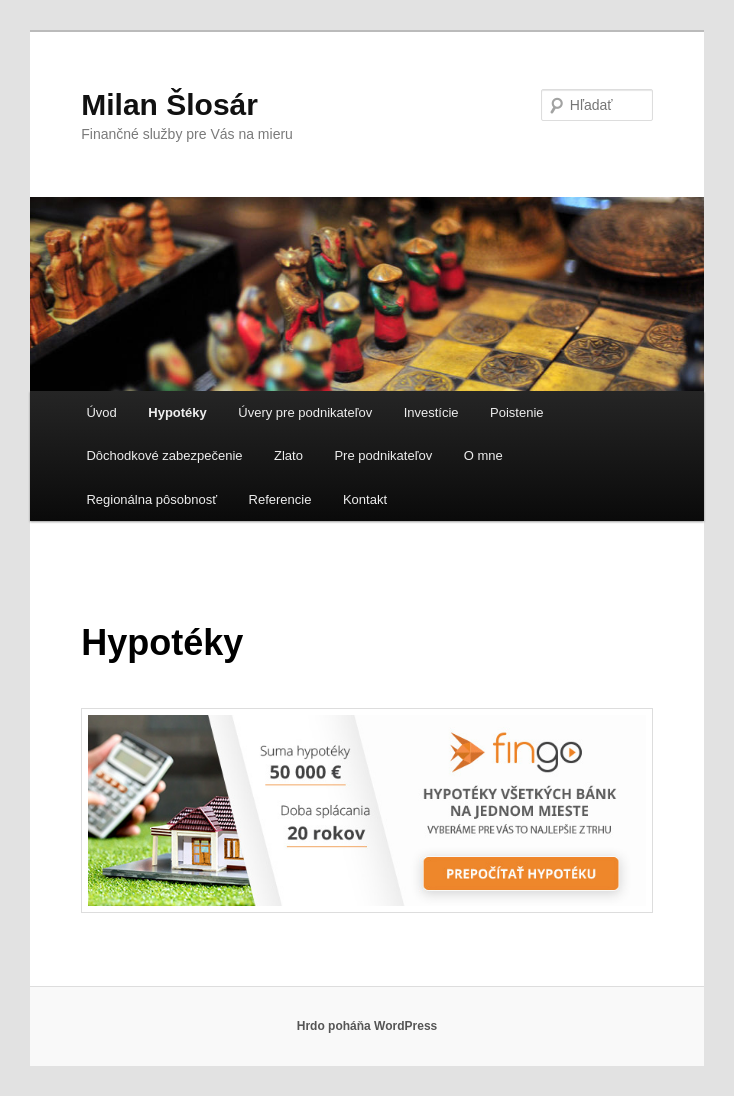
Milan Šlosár (169, 104)
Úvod (101, 412)
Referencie (280, 499)
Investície (431, 412)
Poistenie (516, 412)
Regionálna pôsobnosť (151, 499)
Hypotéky (177, 412)
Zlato (288, 455)
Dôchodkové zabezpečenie (164, 455)
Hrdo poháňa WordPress (367, 1026)
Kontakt (365, 499)
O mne (483, 455)
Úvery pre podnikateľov (305, 412)
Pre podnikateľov (383, 455)
